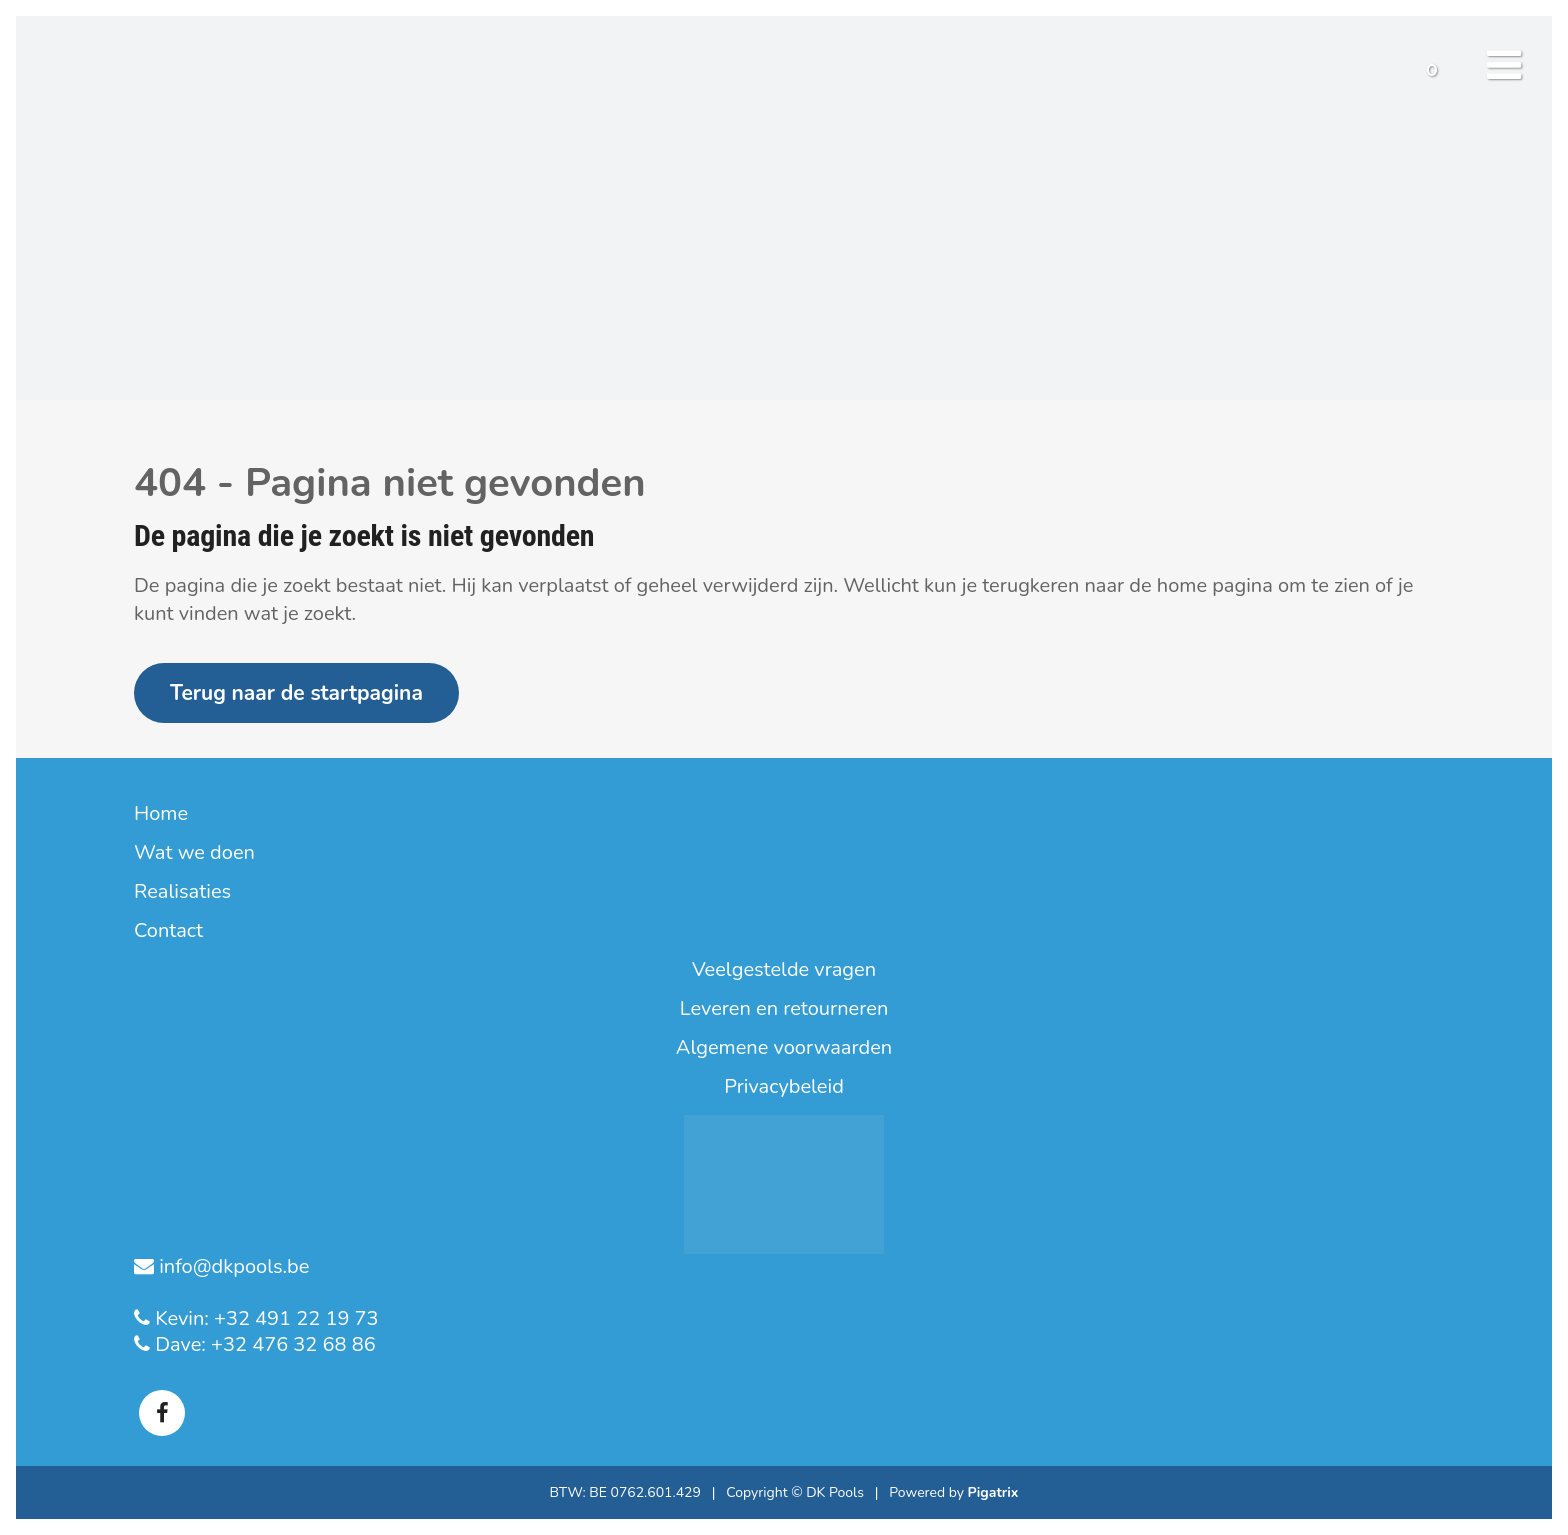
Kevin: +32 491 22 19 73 (264, 1318)
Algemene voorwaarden (784, 1048)
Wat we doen (194, 853)
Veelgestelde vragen (784, 970)
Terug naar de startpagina (296, 693)
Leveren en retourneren (784, 1009)
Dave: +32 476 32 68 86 (263, 1344)
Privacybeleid (784, 1087)
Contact (168, 931)
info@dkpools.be (231, 1266)
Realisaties (182, 892)
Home (161, 814)
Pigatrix (993, 1492)
